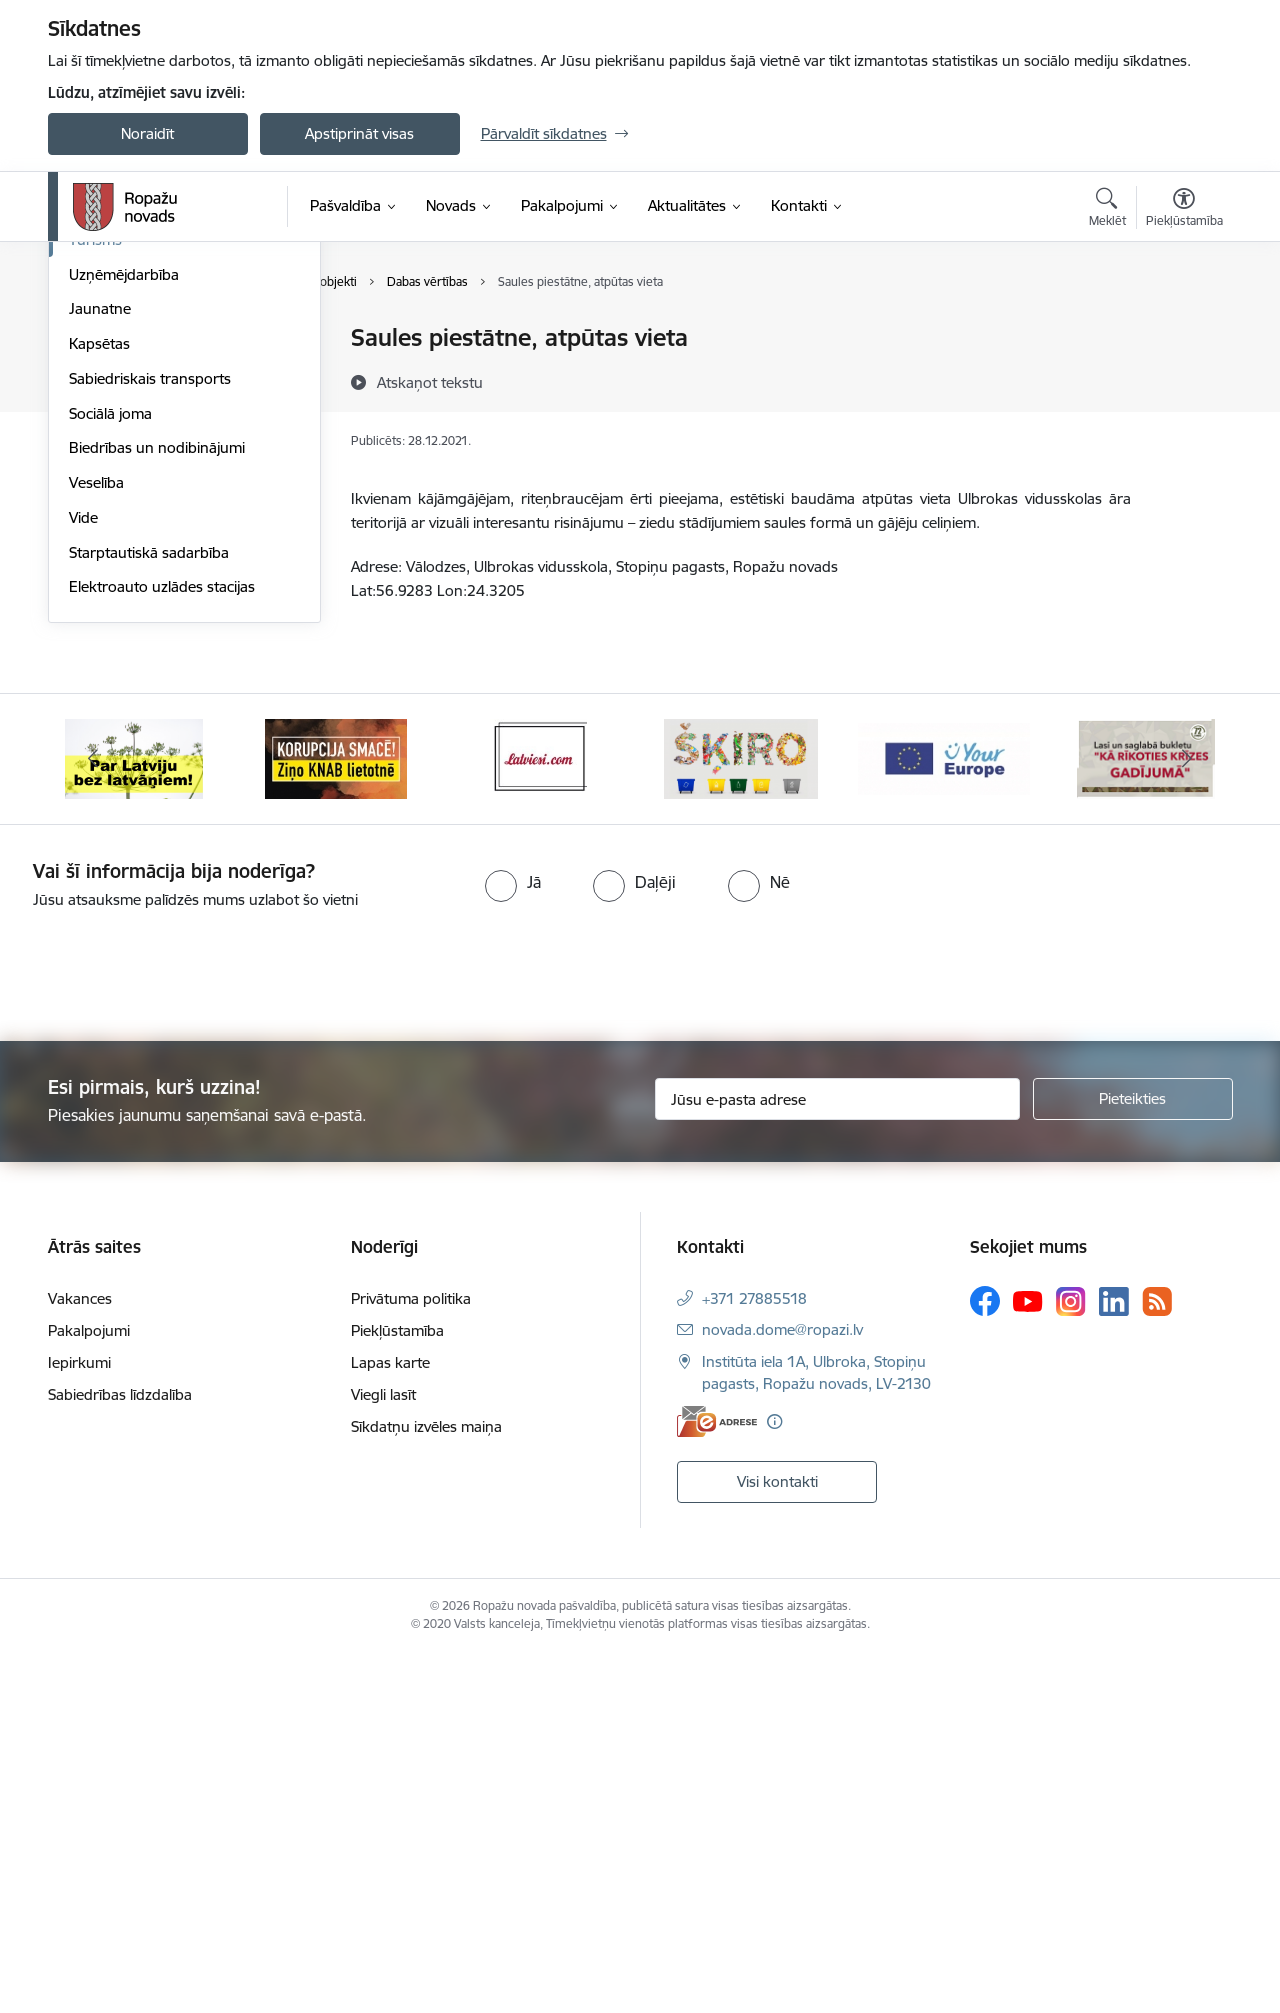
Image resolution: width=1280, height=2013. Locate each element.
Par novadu (108, 339)
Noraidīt (147, 133)
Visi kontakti (777, 1839)
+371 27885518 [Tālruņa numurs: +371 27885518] (754, 1657)
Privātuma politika (411, 1657)
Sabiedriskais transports (150, 737)
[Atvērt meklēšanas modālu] (1107, 210)
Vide (83, 876)
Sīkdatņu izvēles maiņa (426, 1785)
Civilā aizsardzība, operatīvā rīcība (180, 424)
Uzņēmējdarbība (124, 633)
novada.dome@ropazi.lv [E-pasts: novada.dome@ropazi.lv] (782, 1688)
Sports (91, 563)
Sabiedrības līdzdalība (120, 1753)
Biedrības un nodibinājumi (157, 806)
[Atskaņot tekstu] (430, 382)
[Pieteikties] (1133, 1458)
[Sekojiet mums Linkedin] (1114, 1660)
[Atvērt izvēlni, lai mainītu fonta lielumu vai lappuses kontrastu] (1184, 210)
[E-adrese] (717, 1780)
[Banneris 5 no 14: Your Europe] (944, 1116)
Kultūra (93, 528)
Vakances (80, 1657)
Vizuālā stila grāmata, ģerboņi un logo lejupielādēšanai (179, 381)
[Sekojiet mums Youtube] (1028, 1659)
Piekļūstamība (397, 1689)
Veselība (96, 841)
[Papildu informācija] (774, 1780)
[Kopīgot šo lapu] (1183, 379)
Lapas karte (390, 1721)
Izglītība (94, 494)
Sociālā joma (110, 772)
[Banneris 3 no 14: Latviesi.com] (538, 1116)
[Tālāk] (1187, 1118)
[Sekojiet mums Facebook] (985, 1660)
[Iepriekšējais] (94, 1118)
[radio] (513, 1241)
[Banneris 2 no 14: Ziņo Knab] (336, 1116)
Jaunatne (100, 667)
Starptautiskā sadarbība (149, 911)
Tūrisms (95, 598)
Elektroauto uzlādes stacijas (162, 945)
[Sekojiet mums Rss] (1157, 1660)
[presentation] (167, 1326)
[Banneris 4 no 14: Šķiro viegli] (741, 1116)
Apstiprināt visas (359, 133)
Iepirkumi (79, 1721)
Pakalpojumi (89, 1689)
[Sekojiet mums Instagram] (1071, 1660)
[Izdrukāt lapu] (1183, 329)
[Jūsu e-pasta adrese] (837, 1458)
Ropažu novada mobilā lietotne (173, 459)
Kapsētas (99, 702)
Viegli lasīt (383, 1753)
